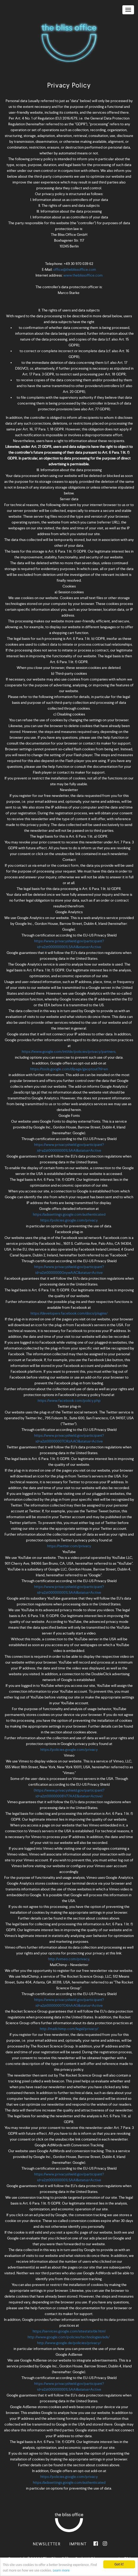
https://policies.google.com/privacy (69, 1220)
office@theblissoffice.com (74, 269)
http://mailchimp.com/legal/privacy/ (69, 2028)
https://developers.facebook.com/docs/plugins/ (69, 1313)
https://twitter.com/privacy (69, 1546)
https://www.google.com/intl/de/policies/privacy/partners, (69, 1051)
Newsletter (46, 2543)
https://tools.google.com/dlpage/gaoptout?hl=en (69, 1069)
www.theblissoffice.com (83, 275)
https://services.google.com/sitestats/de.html (69, 2331)
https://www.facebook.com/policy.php (69, 1400)
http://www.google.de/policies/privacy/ (69, 2342)
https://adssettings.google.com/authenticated (69, 1214)
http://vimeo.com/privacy (68, 1959)
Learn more (61, 2570)
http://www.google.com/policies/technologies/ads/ (69, 2337)
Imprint (78, 2543)
